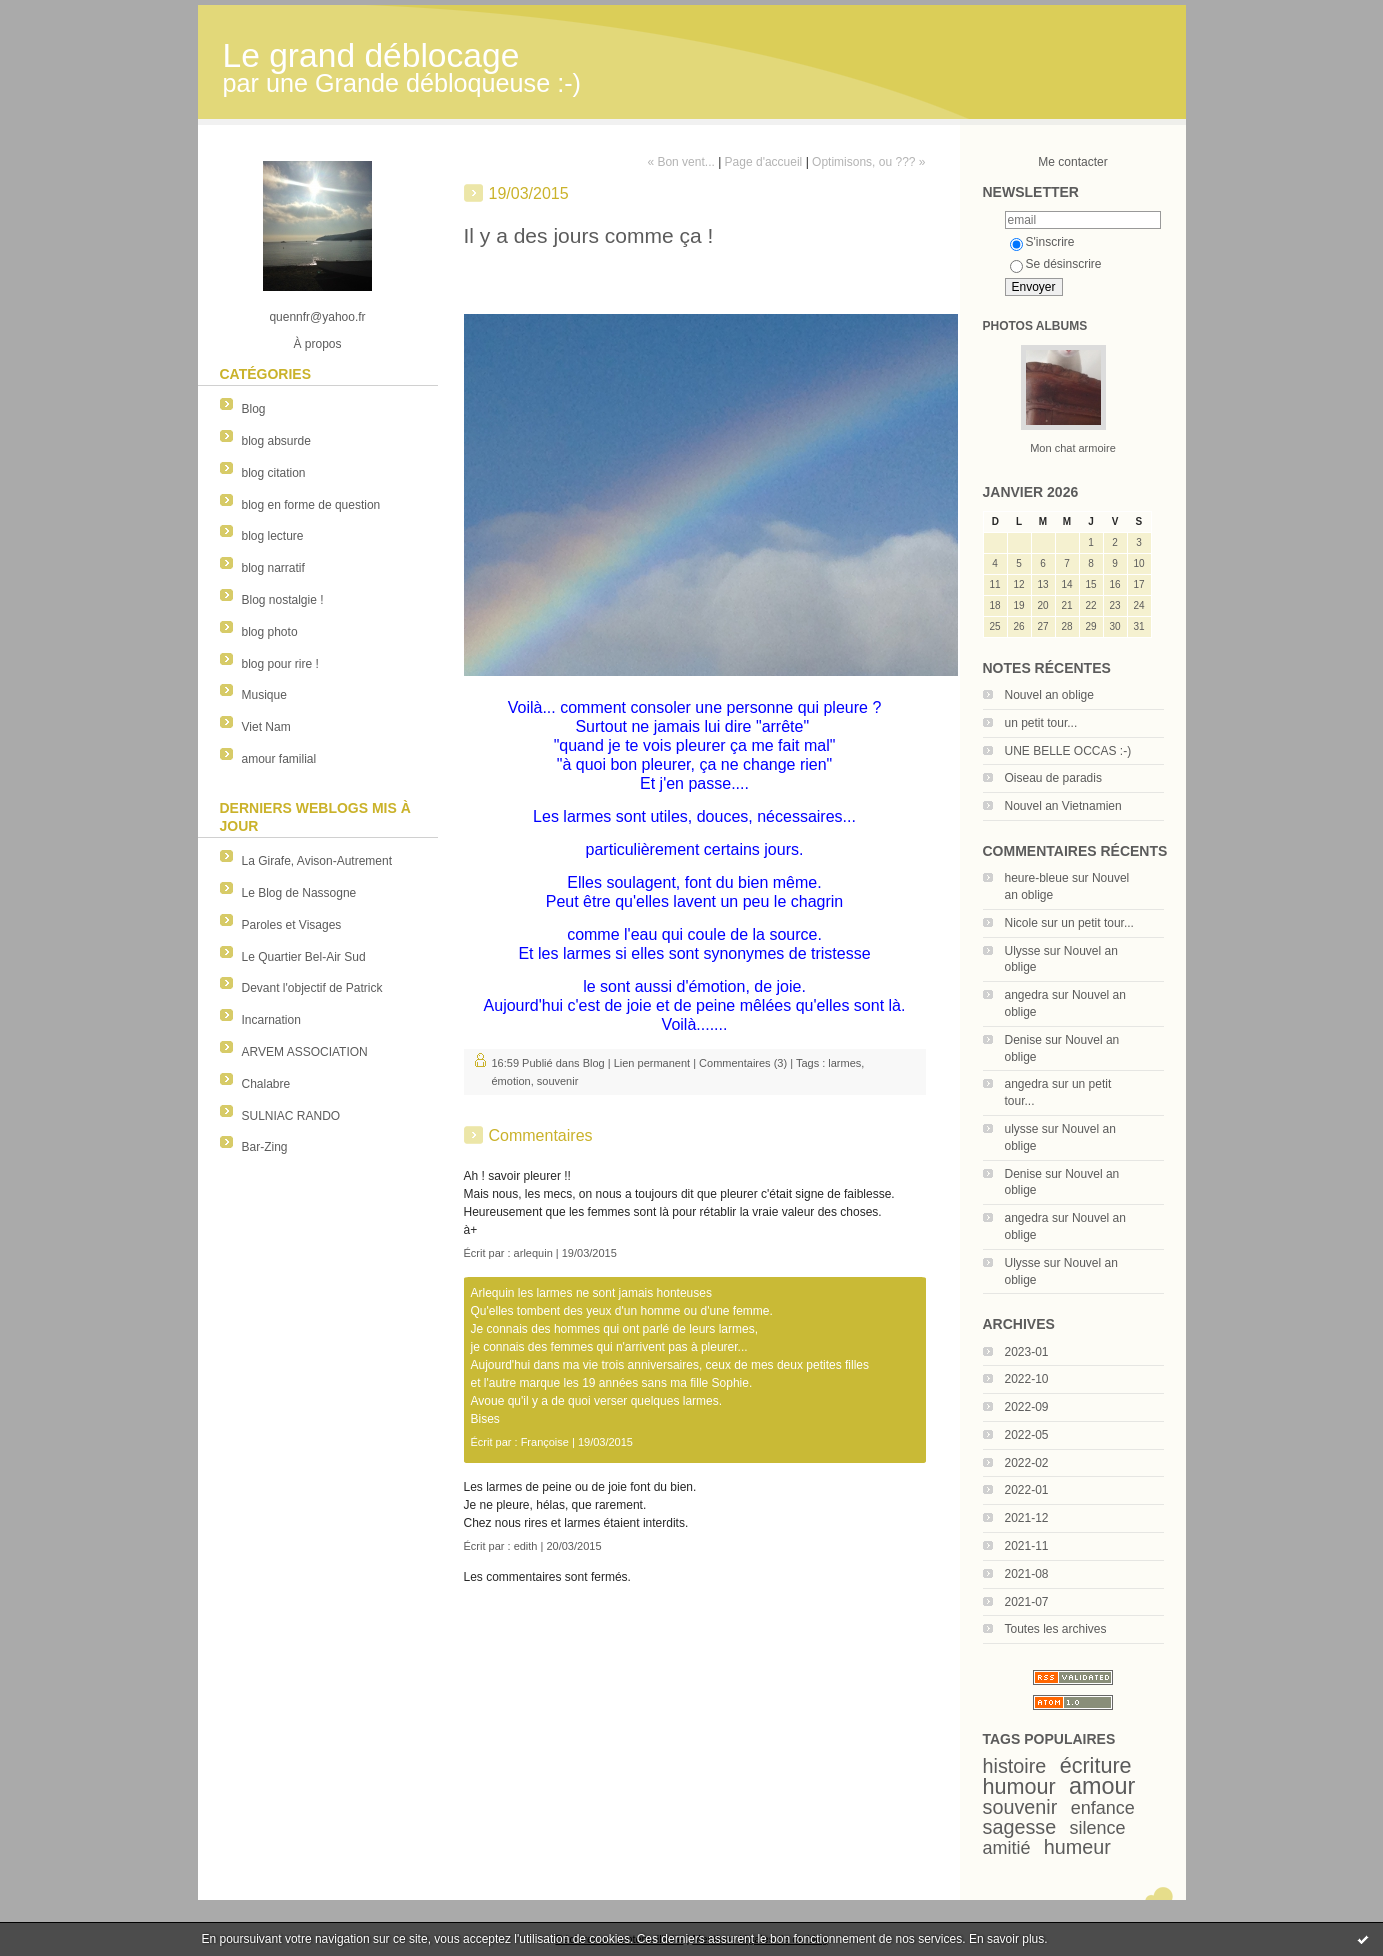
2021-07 (1027, 1602)
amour (1102, 1786)
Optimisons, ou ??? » (868, 162)
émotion (511, 1081)
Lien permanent (652, 1063)
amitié (1007, 1848)
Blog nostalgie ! (283, 600)
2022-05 (1027, 1435)
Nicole (1021, 923)
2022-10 (1027, 1379)
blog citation (274, 473)
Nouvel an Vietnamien (1063, 806)
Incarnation (271, 1020)
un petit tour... (1041, 723)
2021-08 (1027, 1574)
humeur (1077, 1847)
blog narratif (273, 568)
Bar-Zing (265, 1147)
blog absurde (276, 441)
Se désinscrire (1056, 264)
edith (526, 1546)
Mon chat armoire (1073, 448)
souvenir (1020, 1807)
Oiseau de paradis (1053, 778)
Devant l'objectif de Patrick (312, 988)
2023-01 (1027, 1352)
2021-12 (1027, 1518)
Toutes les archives (1056, 1629)
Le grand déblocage (371, 55)
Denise (1023, 1040)
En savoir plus (1006, 1939)
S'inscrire (1042, 242)
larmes (844, 1063)
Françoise (545, 1442)
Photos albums (1035, 326)
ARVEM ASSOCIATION (305, 1052)
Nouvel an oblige (1049, 695)
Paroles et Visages (292, 925)
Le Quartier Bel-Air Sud (304, 957)
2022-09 (1027, 1407)
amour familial (279, 759)
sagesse (1020, 1827)
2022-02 (1027, 1463)
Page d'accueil (764, 162)
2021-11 (1027, 1546)
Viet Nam (266, 727)
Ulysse (1023, 951)
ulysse (1022, 1129)
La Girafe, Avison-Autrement (317, 861)
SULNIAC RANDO (291, 1116)
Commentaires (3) (743, 1063)
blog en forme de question (311, 505)
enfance (1103, 1808)
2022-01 (1027, 1490)
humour (1019, 1786)
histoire (1015, 1766)
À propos (317, 344)
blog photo (270, 632)
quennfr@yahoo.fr (317, 317)
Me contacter (1072, 162)
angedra (1027, 995)
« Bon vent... (680, 162)
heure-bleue (1037, 878)
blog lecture (273, 536)
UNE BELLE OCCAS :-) (1068, 751)
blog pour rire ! (280, 664)
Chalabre (266, 1084)
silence (1098, 1828)
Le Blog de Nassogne (299, 893)
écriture (1096, 1765)
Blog (254, 409)
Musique (264, 695)
